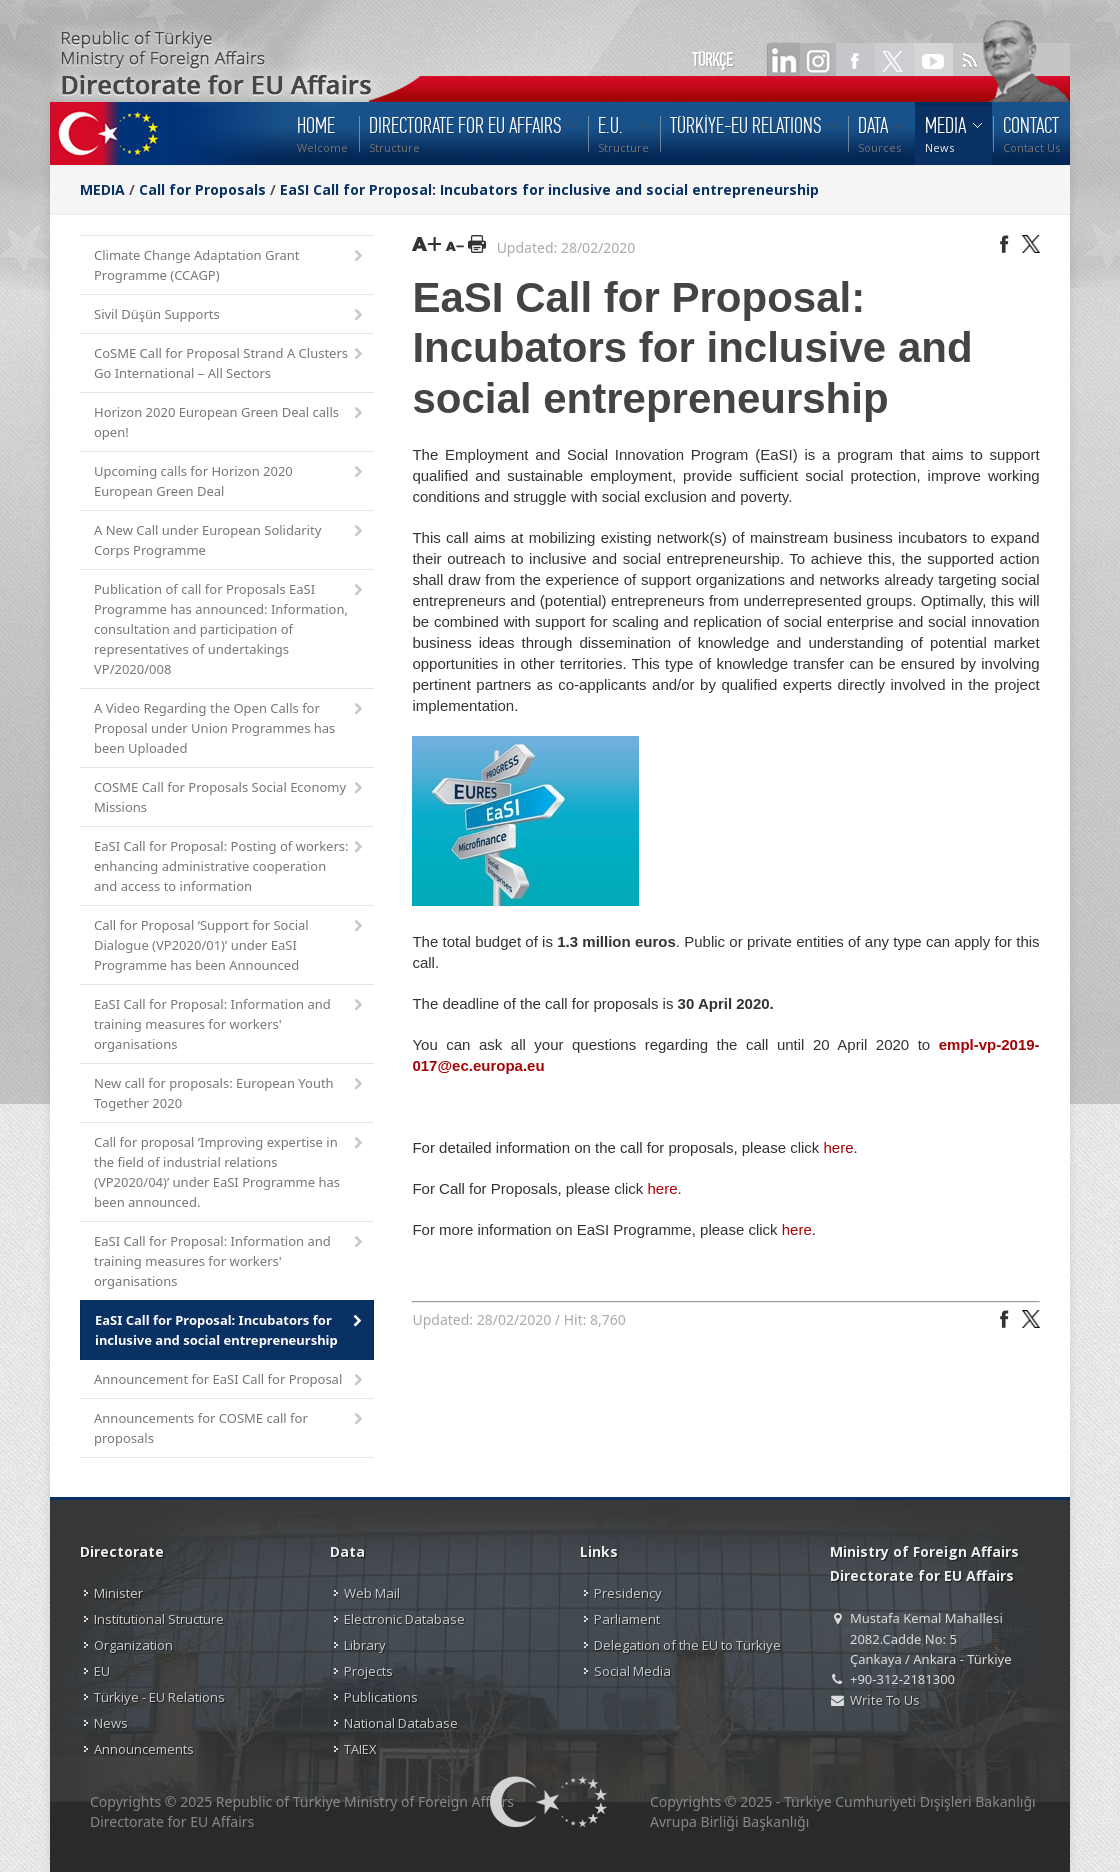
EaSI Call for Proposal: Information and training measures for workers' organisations (230, 1024)
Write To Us (884, 1700)
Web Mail (372, 1593)
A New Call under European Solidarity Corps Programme (230, 540)
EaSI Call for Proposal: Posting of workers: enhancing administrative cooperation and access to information (230, 866)
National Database (401, 1723)
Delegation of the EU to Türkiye (687, 1645)
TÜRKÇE (712, 60)
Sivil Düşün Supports (230, 315)
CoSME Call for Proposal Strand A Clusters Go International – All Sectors (230, 363)
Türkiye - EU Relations (159, 1697)
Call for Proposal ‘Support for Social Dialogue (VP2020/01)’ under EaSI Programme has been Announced (230, 945)
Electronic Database (404, 1619)
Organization (133, 1645)
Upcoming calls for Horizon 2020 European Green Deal (230, 481)
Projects (368, 1671)
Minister (118, 1593)
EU (102, 1671)
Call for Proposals (202, 189)
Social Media (632, 1671)
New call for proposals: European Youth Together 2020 (230, 1093)
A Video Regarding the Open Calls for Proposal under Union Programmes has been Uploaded (230, 728)
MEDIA (102, 189)
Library (365, 1645)
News (111, 1723)
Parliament (627, 1619)
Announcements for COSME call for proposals (230, 1428)
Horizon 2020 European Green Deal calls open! (230, 422)
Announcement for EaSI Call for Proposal (230, 1380)
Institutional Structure (159, 1619)
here (838, 1147)
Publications (381, 1697)
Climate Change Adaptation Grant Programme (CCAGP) (230, 265)
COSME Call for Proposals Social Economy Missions (230, 797)
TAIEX (360, 1749)
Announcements (144, 1749)
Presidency (628, 1593)
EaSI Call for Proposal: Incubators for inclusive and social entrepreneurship (549, 189)
